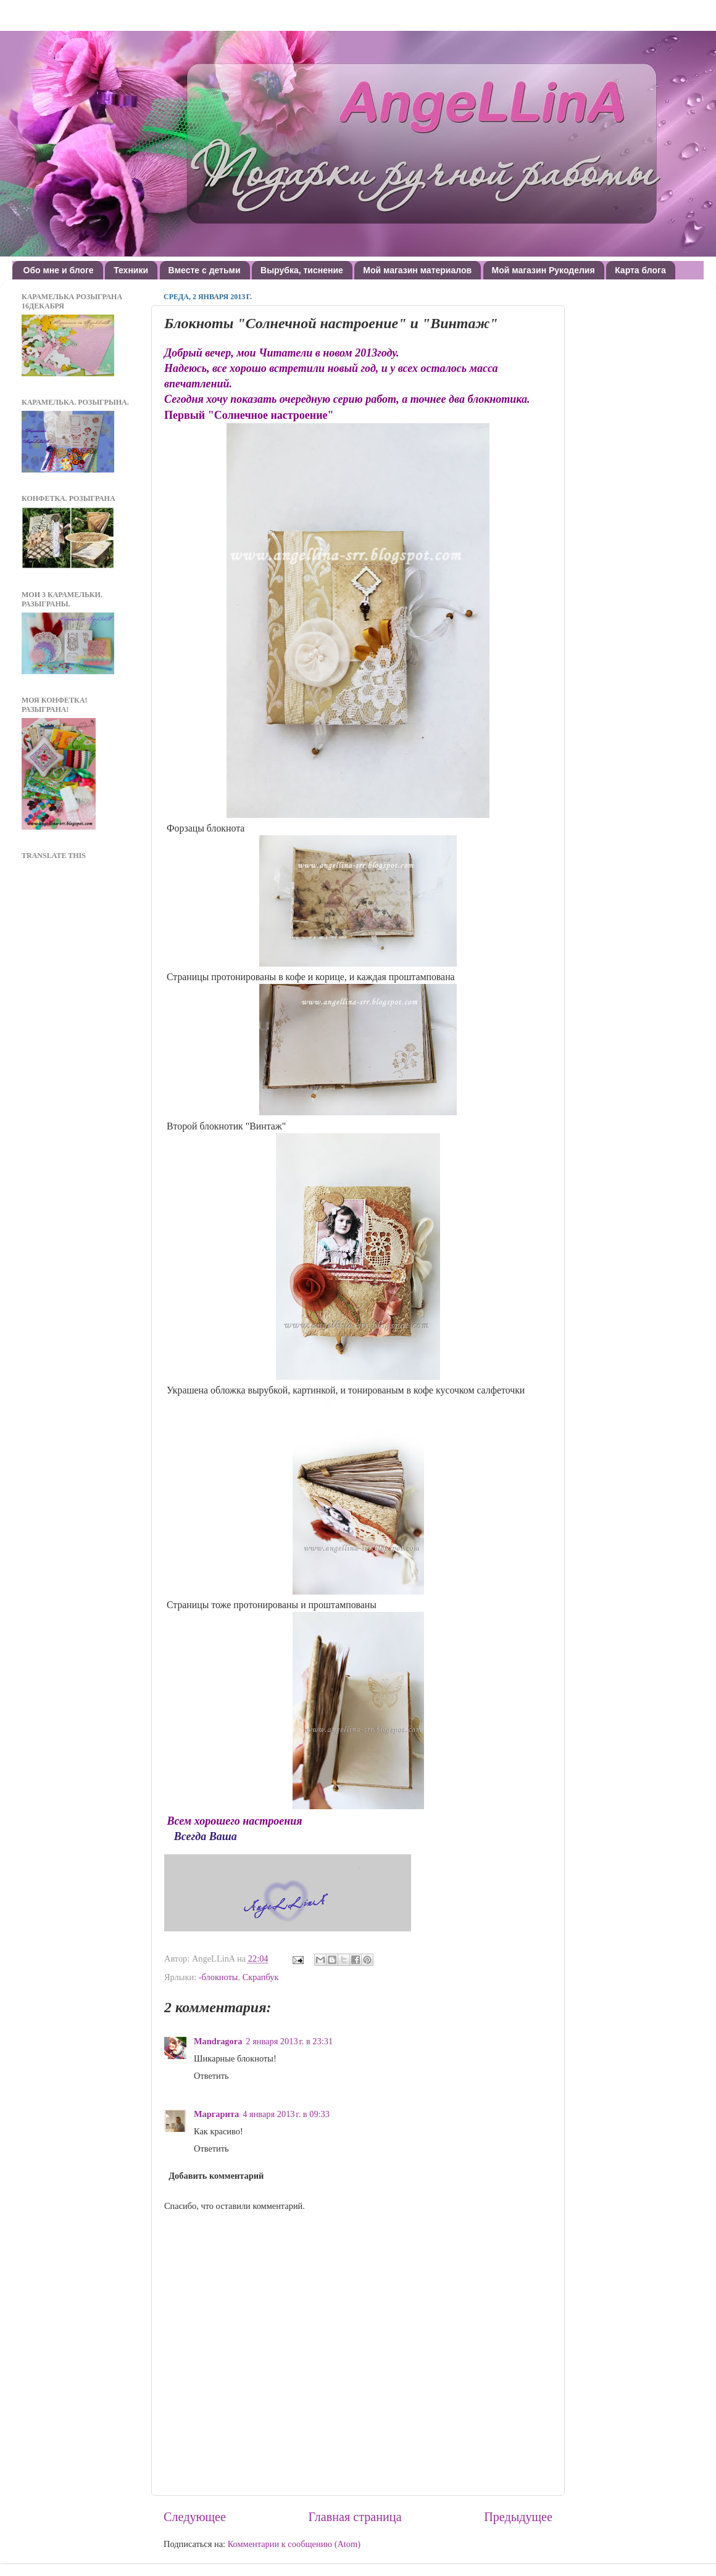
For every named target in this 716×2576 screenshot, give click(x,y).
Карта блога (640, 270)
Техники (131, 270)
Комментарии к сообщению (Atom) (294, 2544)
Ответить (211, 2076)
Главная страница (355, 2517)
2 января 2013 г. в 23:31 (289, 2041)
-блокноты (218, 1977)
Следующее (195, 2517)
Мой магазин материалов (417, 270)
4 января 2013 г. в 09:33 (286, 2114)
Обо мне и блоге (58, 270)
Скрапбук (261, 1977)
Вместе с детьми (205, 270)
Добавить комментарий (216, 2176)
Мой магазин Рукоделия (543, 270)
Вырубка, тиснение (301, 270)
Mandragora (218, 2041)
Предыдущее (518, 2517)
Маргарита (216, 2114)
